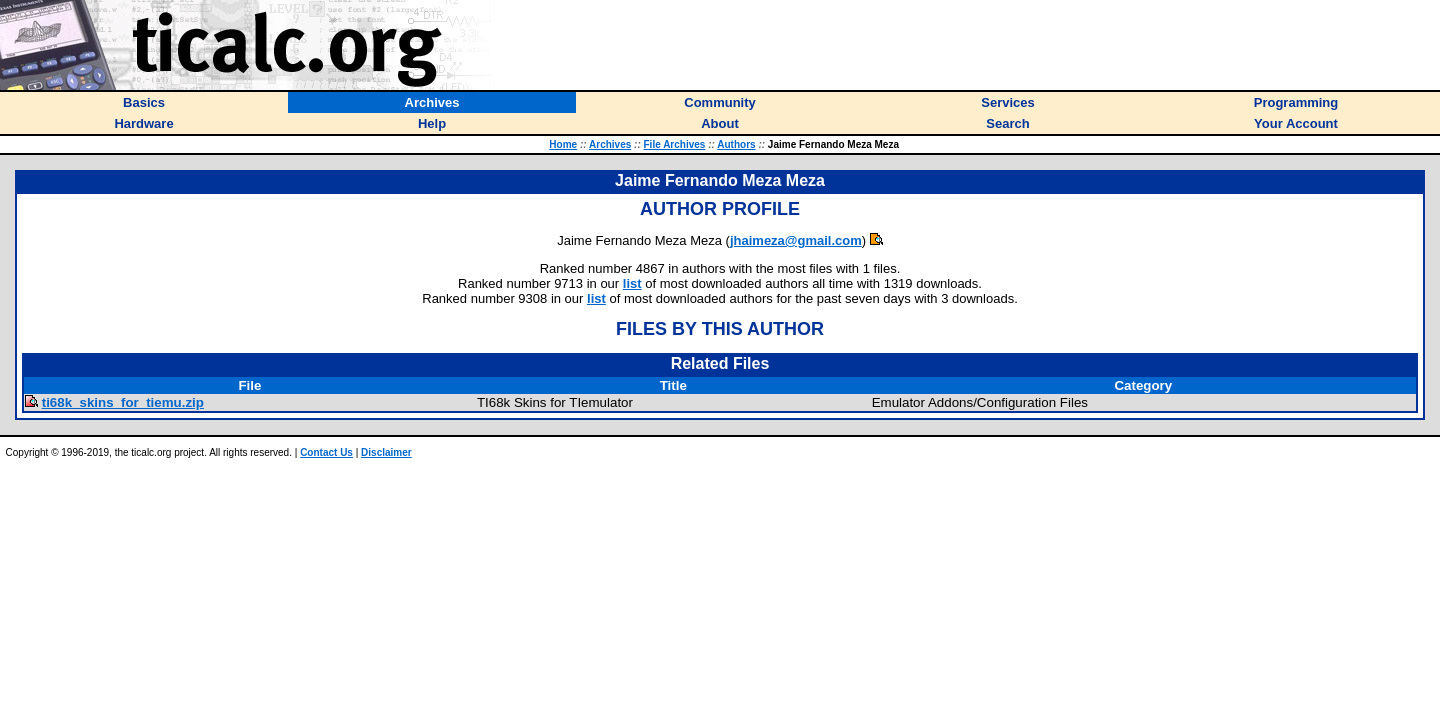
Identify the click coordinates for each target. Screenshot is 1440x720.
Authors (736, 144)
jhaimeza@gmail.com (796, 240)
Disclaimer (386, 452)
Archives (610, 144)
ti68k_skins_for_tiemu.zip (123, 402)
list (632, 283)
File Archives (675, 144)
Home (563, 144)
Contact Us (326, 452)
